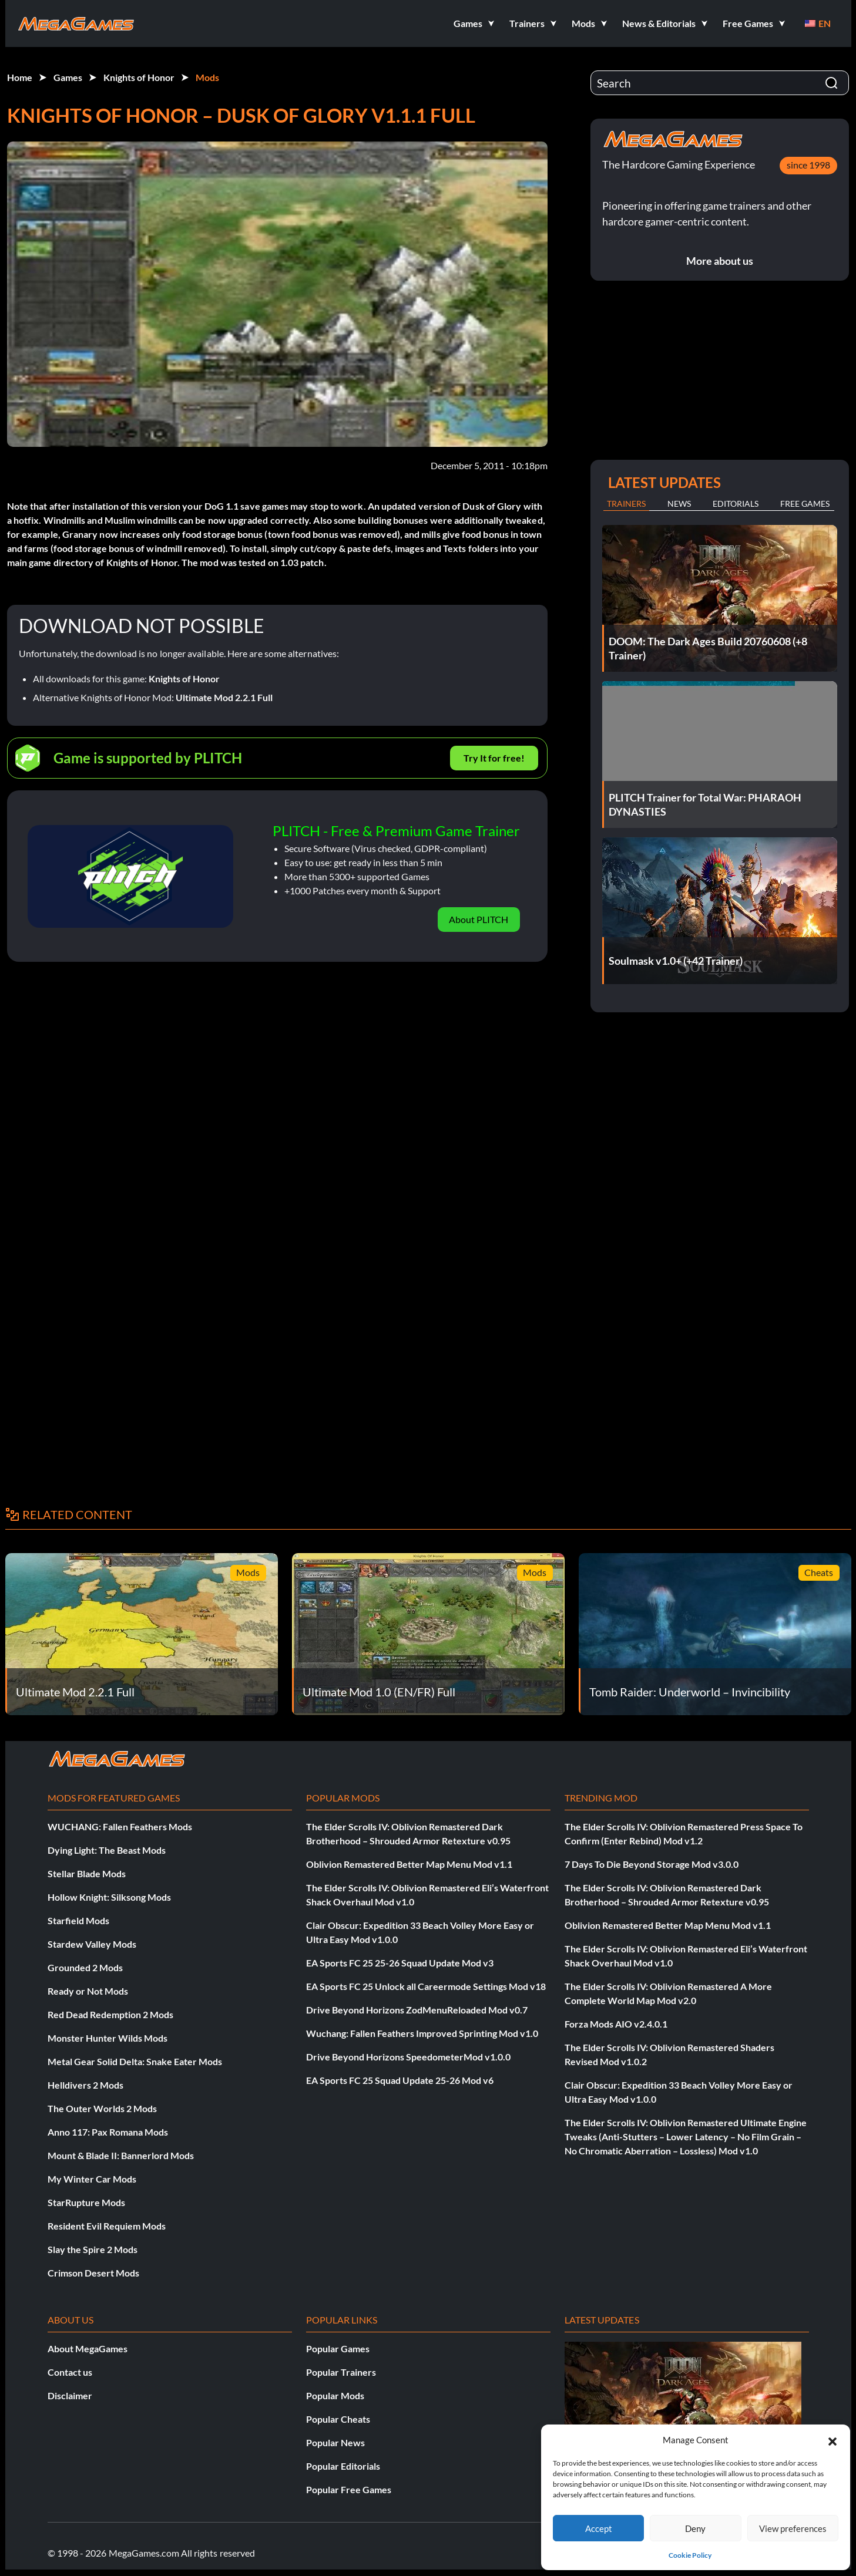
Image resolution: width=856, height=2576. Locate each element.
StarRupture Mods (86, 2202)
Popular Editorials (343, 2465)
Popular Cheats (338, 2419)
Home (19, 77)
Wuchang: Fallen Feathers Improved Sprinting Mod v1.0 (422, 2033)
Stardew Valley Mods (92, 1943)
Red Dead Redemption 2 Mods (110, 2014)
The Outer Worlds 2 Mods (102, 2108)
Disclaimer (70, 2395)
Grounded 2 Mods (85, 1967)
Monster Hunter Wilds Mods (107, 2037)
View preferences (793, 2528)
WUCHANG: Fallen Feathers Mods (120, 1826)
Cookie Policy (690, 2555)
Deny (695, 2528)
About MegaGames (87, 2348)
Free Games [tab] (805, 504)
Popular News (335, 2442)
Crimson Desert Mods (93, 2272)
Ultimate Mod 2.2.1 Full (224, 697)
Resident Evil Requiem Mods (107, 2225)
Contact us (70, 2372)
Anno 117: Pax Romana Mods (108, 2131)
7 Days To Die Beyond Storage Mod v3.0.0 (651, 1864)
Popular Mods (335, 2395)
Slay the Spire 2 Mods (92, 2249)
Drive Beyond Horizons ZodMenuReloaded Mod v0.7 (417, 2009)
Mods (207, 77)
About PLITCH (478, 919)
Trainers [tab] (626, 504)
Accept (598, 2528)
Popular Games (338, 2348)
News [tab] (679, 504)
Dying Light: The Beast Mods (107, 1850)
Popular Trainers (341, 2372)
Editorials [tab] (735, 504)
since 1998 (808, 164)
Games (67, 77)
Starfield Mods (78, 1920)
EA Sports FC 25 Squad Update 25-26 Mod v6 (400, 2080)
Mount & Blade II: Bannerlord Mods (121, 2155)
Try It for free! (494, 757)
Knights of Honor (138, 77)
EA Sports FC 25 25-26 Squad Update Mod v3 (400, 1962)
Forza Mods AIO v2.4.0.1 (616, 2023)
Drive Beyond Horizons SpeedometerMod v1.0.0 (408, 2056)
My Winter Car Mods (92, 2178)
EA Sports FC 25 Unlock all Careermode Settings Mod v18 (426, 1986)
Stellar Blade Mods (87, 1873)
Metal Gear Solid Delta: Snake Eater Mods (135, 2061)
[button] (832, 2440)
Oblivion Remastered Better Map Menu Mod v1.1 (409, 1864)
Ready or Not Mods (88, 1990)
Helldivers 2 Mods (85, 2084)
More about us (719, 260)
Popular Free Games (348, 2489)
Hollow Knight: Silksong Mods (109, 1896)
